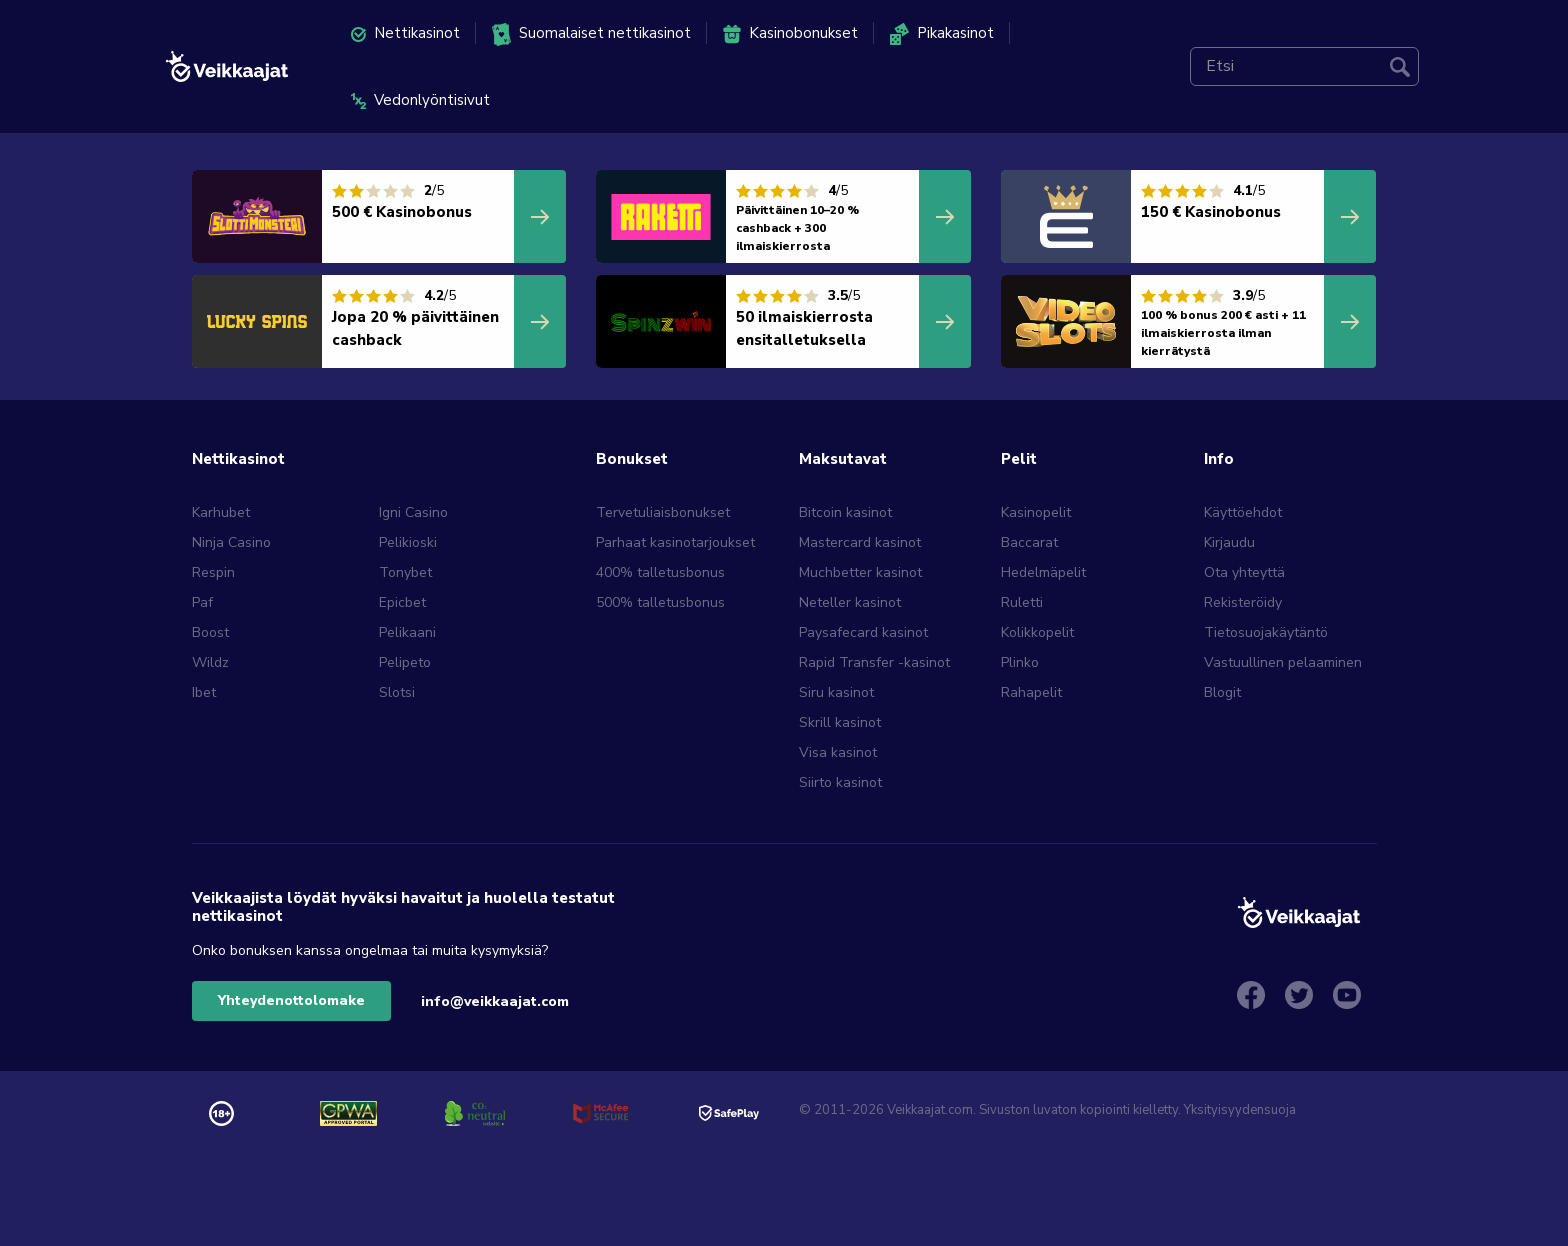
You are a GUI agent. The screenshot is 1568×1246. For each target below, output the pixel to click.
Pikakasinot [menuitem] (942, 34)
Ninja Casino (231, 542)
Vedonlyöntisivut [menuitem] (420, 100)
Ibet (204, 692)
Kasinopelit (1036, 512)
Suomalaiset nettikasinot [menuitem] (591, 34)
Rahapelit (1031, 692)
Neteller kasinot (850, 602)
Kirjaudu (1229, 542)
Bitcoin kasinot (845, 512)
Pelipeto (405, 662)
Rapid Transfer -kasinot (874, 662)
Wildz (210, 662)
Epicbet (402, 602)
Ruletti (1022, 602)
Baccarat (1029, 542)
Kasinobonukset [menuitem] (790, 33)
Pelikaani (407, 632)
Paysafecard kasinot (863, 632)
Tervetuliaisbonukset (663, 512)
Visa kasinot (838, 752)
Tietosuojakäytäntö (1266, 632)
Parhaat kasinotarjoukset (675, 542)
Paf (202, 602)
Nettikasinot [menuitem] (405, 33)
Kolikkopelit (1037, 632)
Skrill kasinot (840, 722)
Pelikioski (408, 542)
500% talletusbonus (660, 602)
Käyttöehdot (1243, 512)
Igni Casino (413, 512)
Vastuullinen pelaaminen (1283, 662)
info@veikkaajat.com (495, 1001)
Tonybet (405, 572)
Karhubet (221, 512)
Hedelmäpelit (1043, 572)
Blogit (1222, 692)
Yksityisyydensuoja (1240, 1110)
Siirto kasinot (840, 782)
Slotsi (397, 692)
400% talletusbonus (660, 572)
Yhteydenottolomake (291, 1000)
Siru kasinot (836, 692)
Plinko (1020, 662)
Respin (213, 572)
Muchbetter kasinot (860, 572)
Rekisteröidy (1243, 602)
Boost (210, 632)
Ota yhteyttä (1244, 572)
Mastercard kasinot (860, 542)
